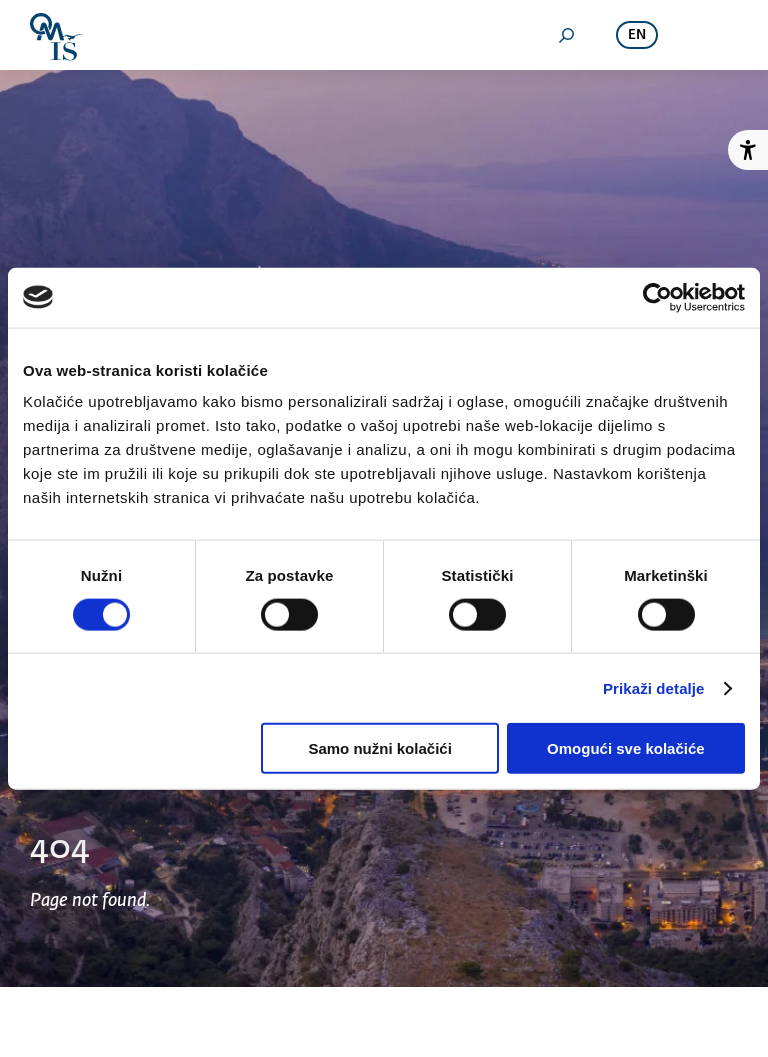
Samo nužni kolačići (379, 748)
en (637, 35)
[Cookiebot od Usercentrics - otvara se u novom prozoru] (657, 297)
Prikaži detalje (654, 687)
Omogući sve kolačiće (626, 748)
